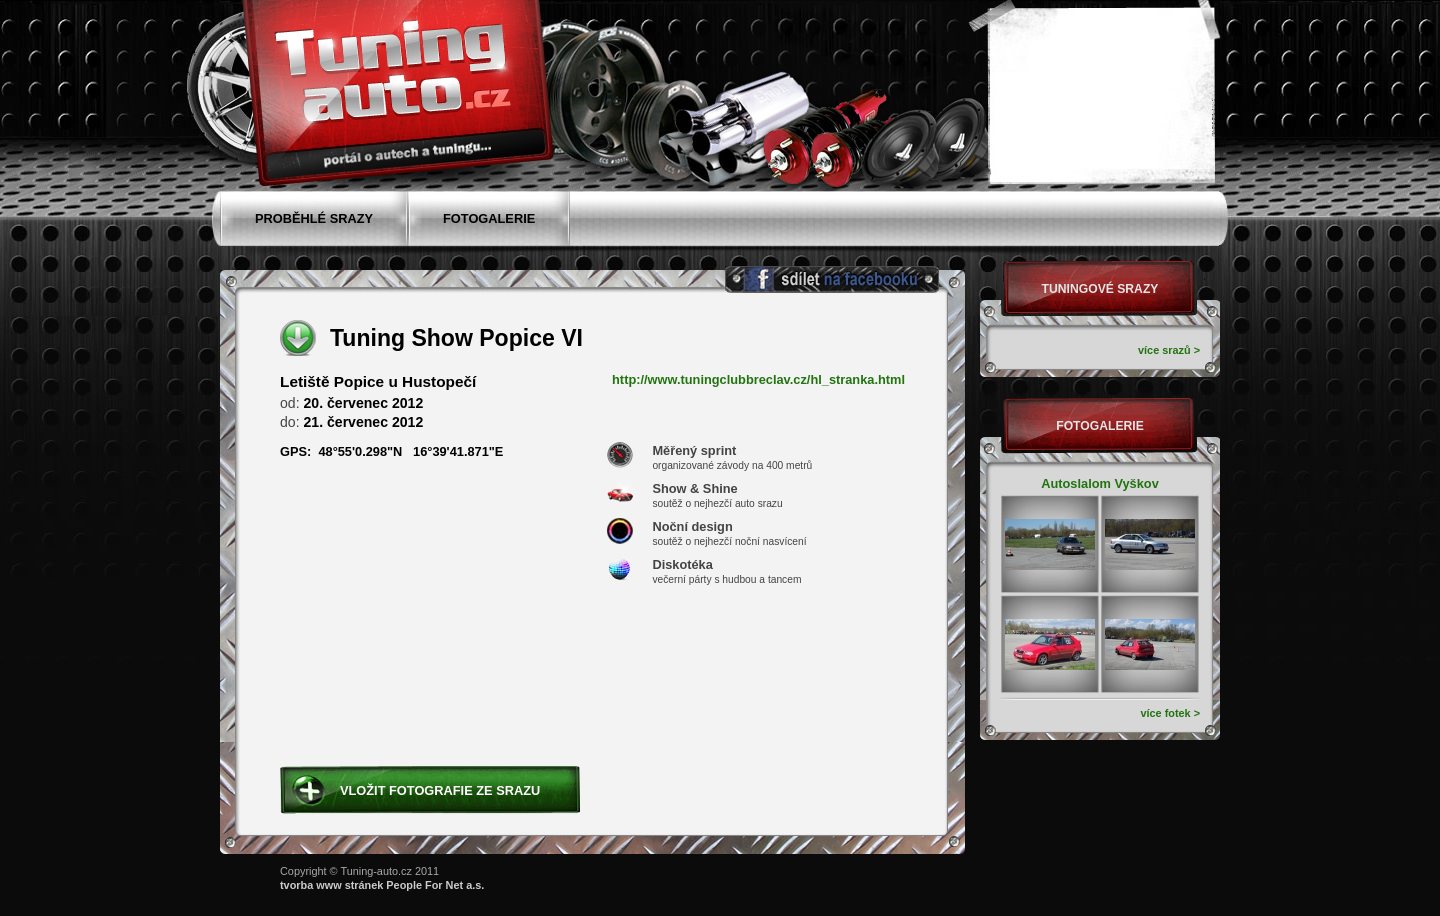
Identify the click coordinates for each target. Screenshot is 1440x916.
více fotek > (1170, 713)
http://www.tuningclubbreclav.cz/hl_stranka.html (758, 380)
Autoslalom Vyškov (1100, 483)
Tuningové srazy (1100, 289)
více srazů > (1169, 350)
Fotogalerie (1100, 426)
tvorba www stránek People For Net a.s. (382, 885)
